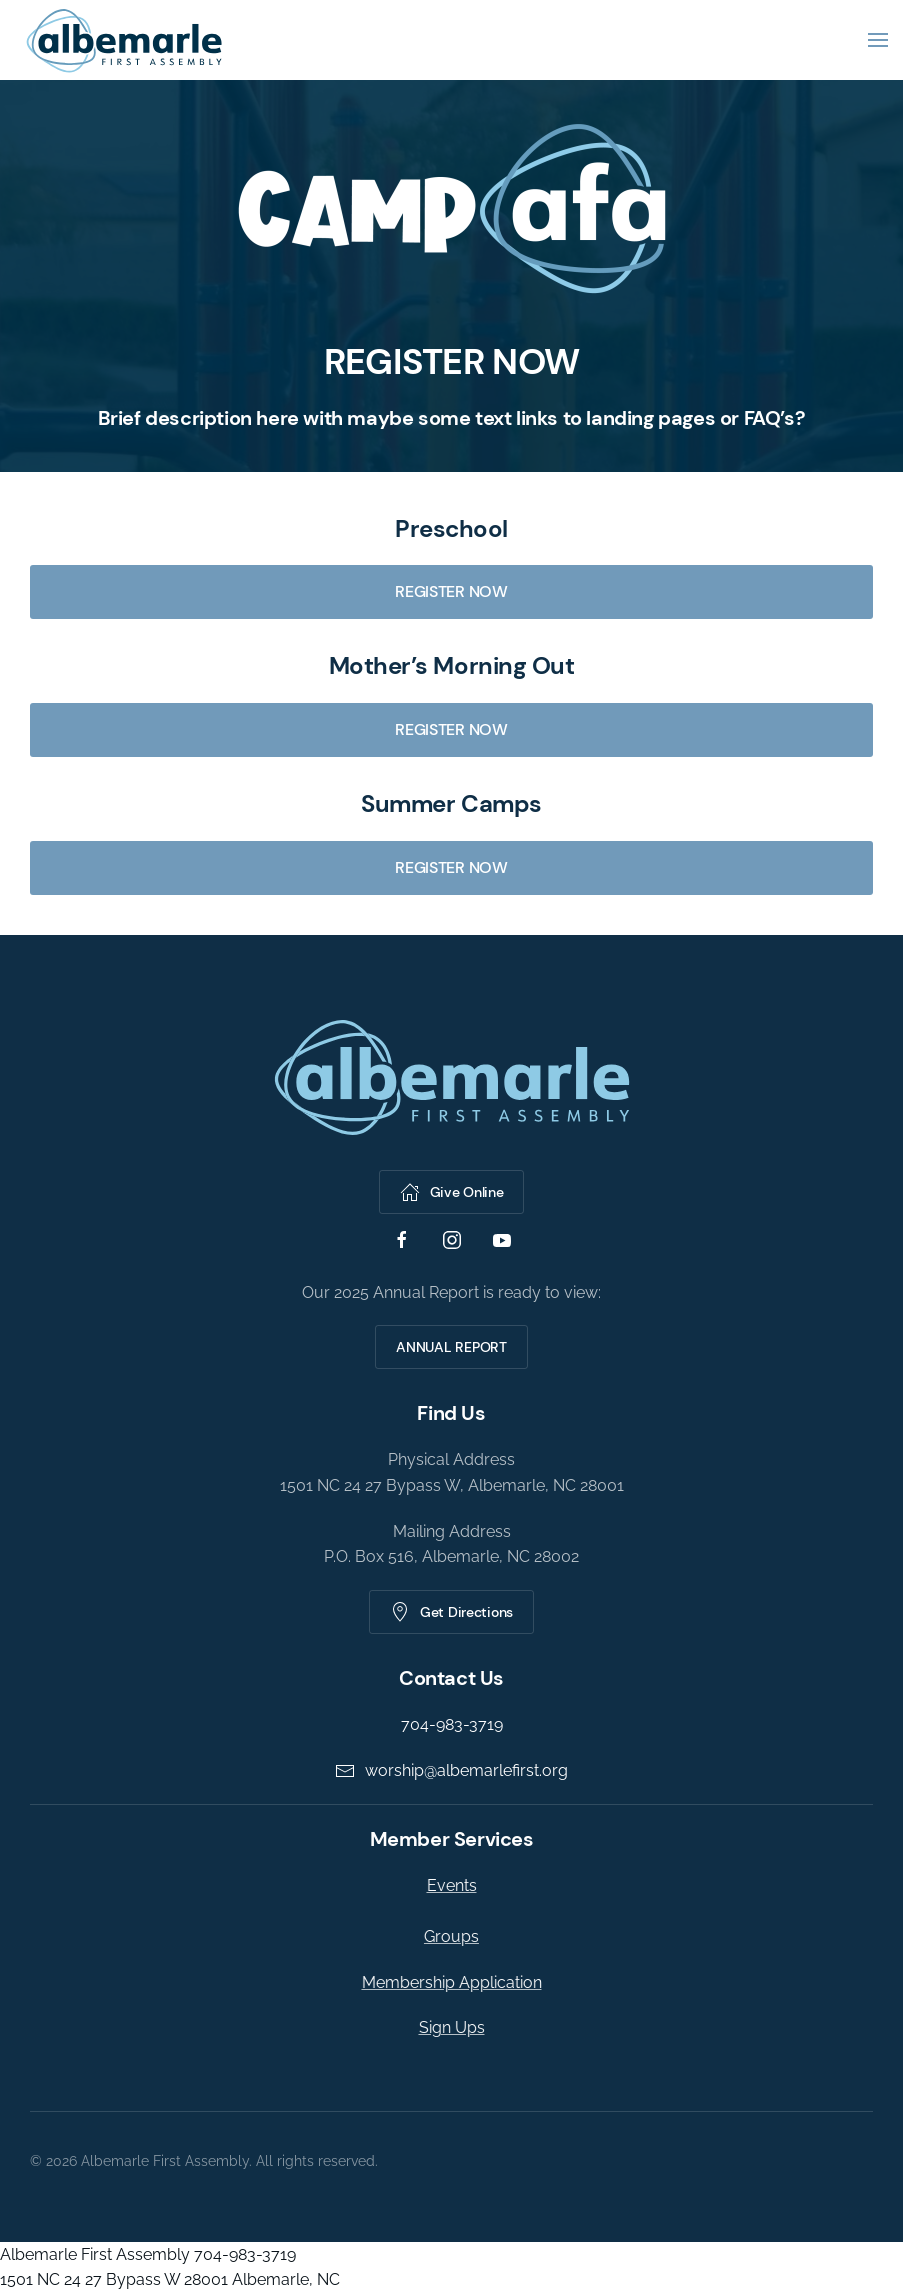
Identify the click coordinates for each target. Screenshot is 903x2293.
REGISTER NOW (451, 591)
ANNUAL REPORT (449, 1347)
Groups (447, 1936)
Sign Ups (448, 2027)
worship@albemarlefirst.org (448, 1771)
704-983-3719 (448, 1724)
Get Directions (448, 1612)
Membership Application (448, 1982)
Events (448, 1885)
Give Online (449, 1192)
